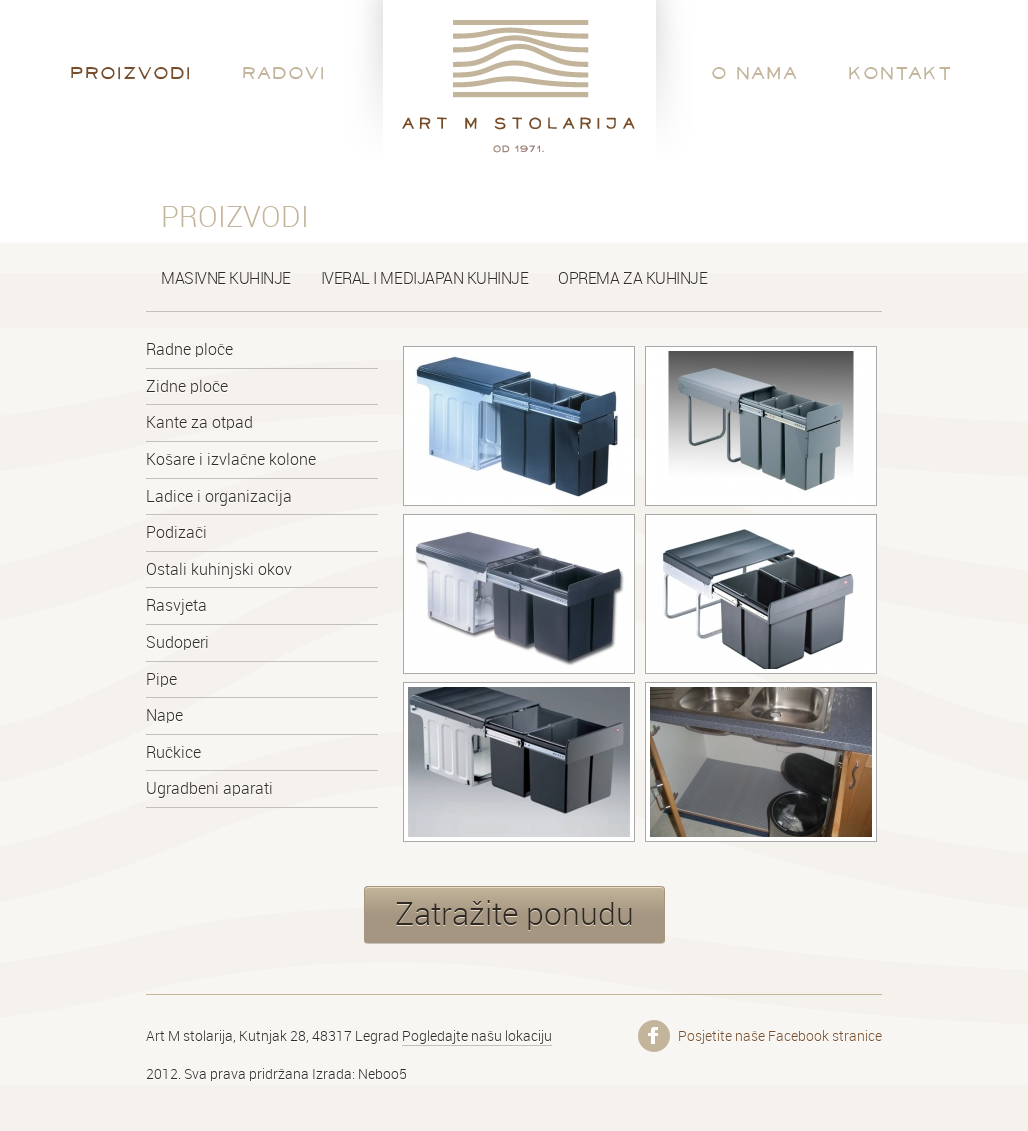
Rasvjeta (176, 605)
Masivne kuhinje (226, 278)
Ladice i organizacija (219, 496)
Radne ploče (189, 349)
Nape (164, 715)
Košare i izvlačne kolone (231, 459)
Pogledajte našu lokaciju (477, 1036)
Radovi (284, 72)
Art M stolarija (516, 85)
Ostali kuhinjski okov (219, 569)
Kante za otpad (199, 422)
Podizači (176, 532)
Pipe (161, 679)
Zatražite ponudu (514, 914)
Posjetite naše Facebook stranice (780, 1036)
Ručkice (173, 752)
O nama (754, 72)
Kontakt (900, 72)
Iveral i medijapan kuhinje (425, 278)
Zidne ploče (187, 386)
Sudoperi (177, 642)
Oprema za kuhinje (632, 278)
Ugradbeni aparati (209, 788)
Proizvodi (131, 72)
